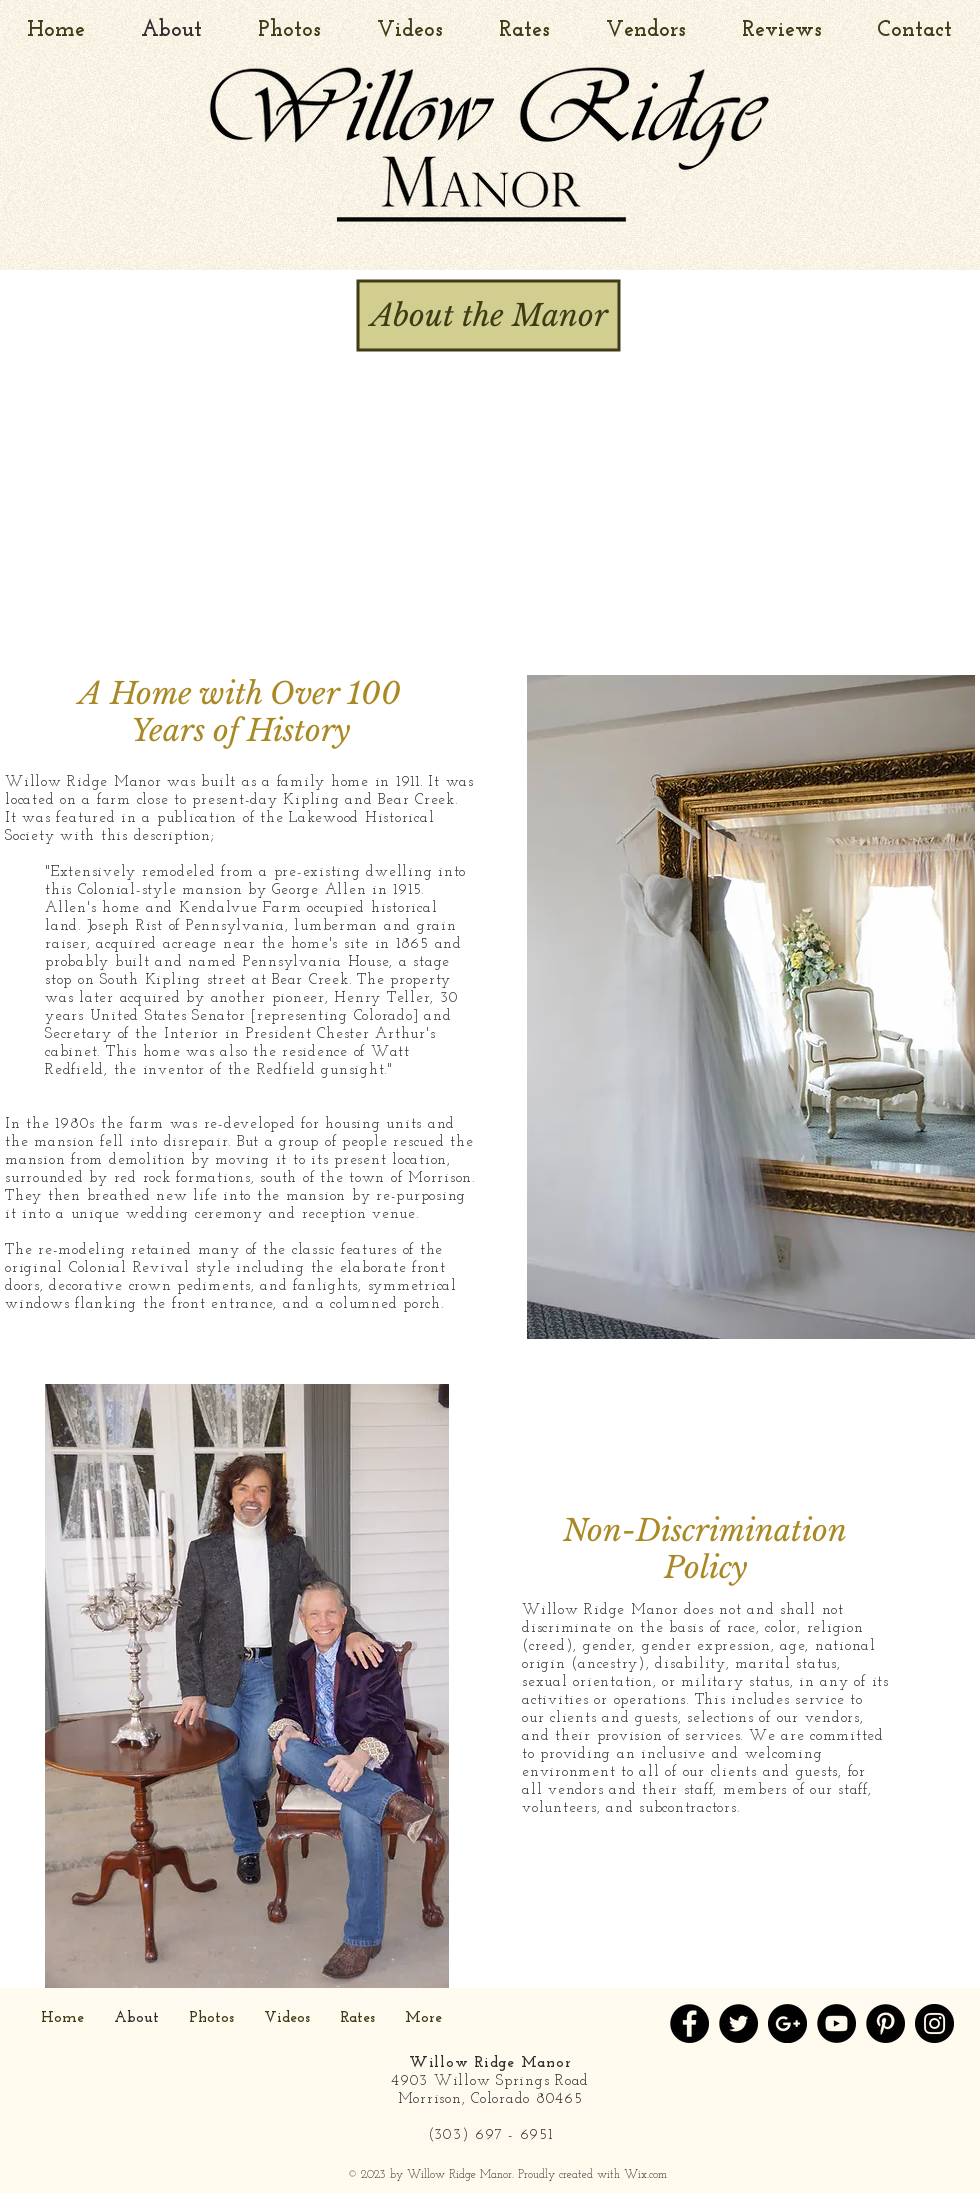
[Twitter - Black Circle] (738, 2023)
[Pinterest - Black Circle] (885, 2023)
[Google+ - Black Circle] (787, 2023)
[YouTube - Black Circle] (836, 2023)
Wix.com (645, 2175)
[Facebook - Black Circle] (689, 2023)
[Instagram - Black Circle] (934, 2023)
